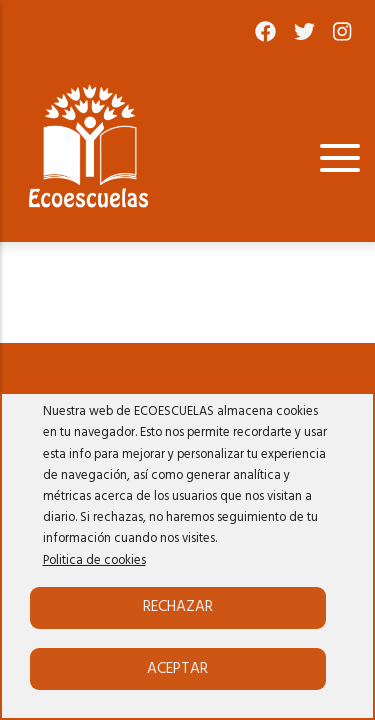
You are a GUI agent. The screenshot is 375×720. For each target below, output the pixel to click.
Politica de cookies (94, 561)
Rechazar (178, 607)
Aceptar (177, 669)
